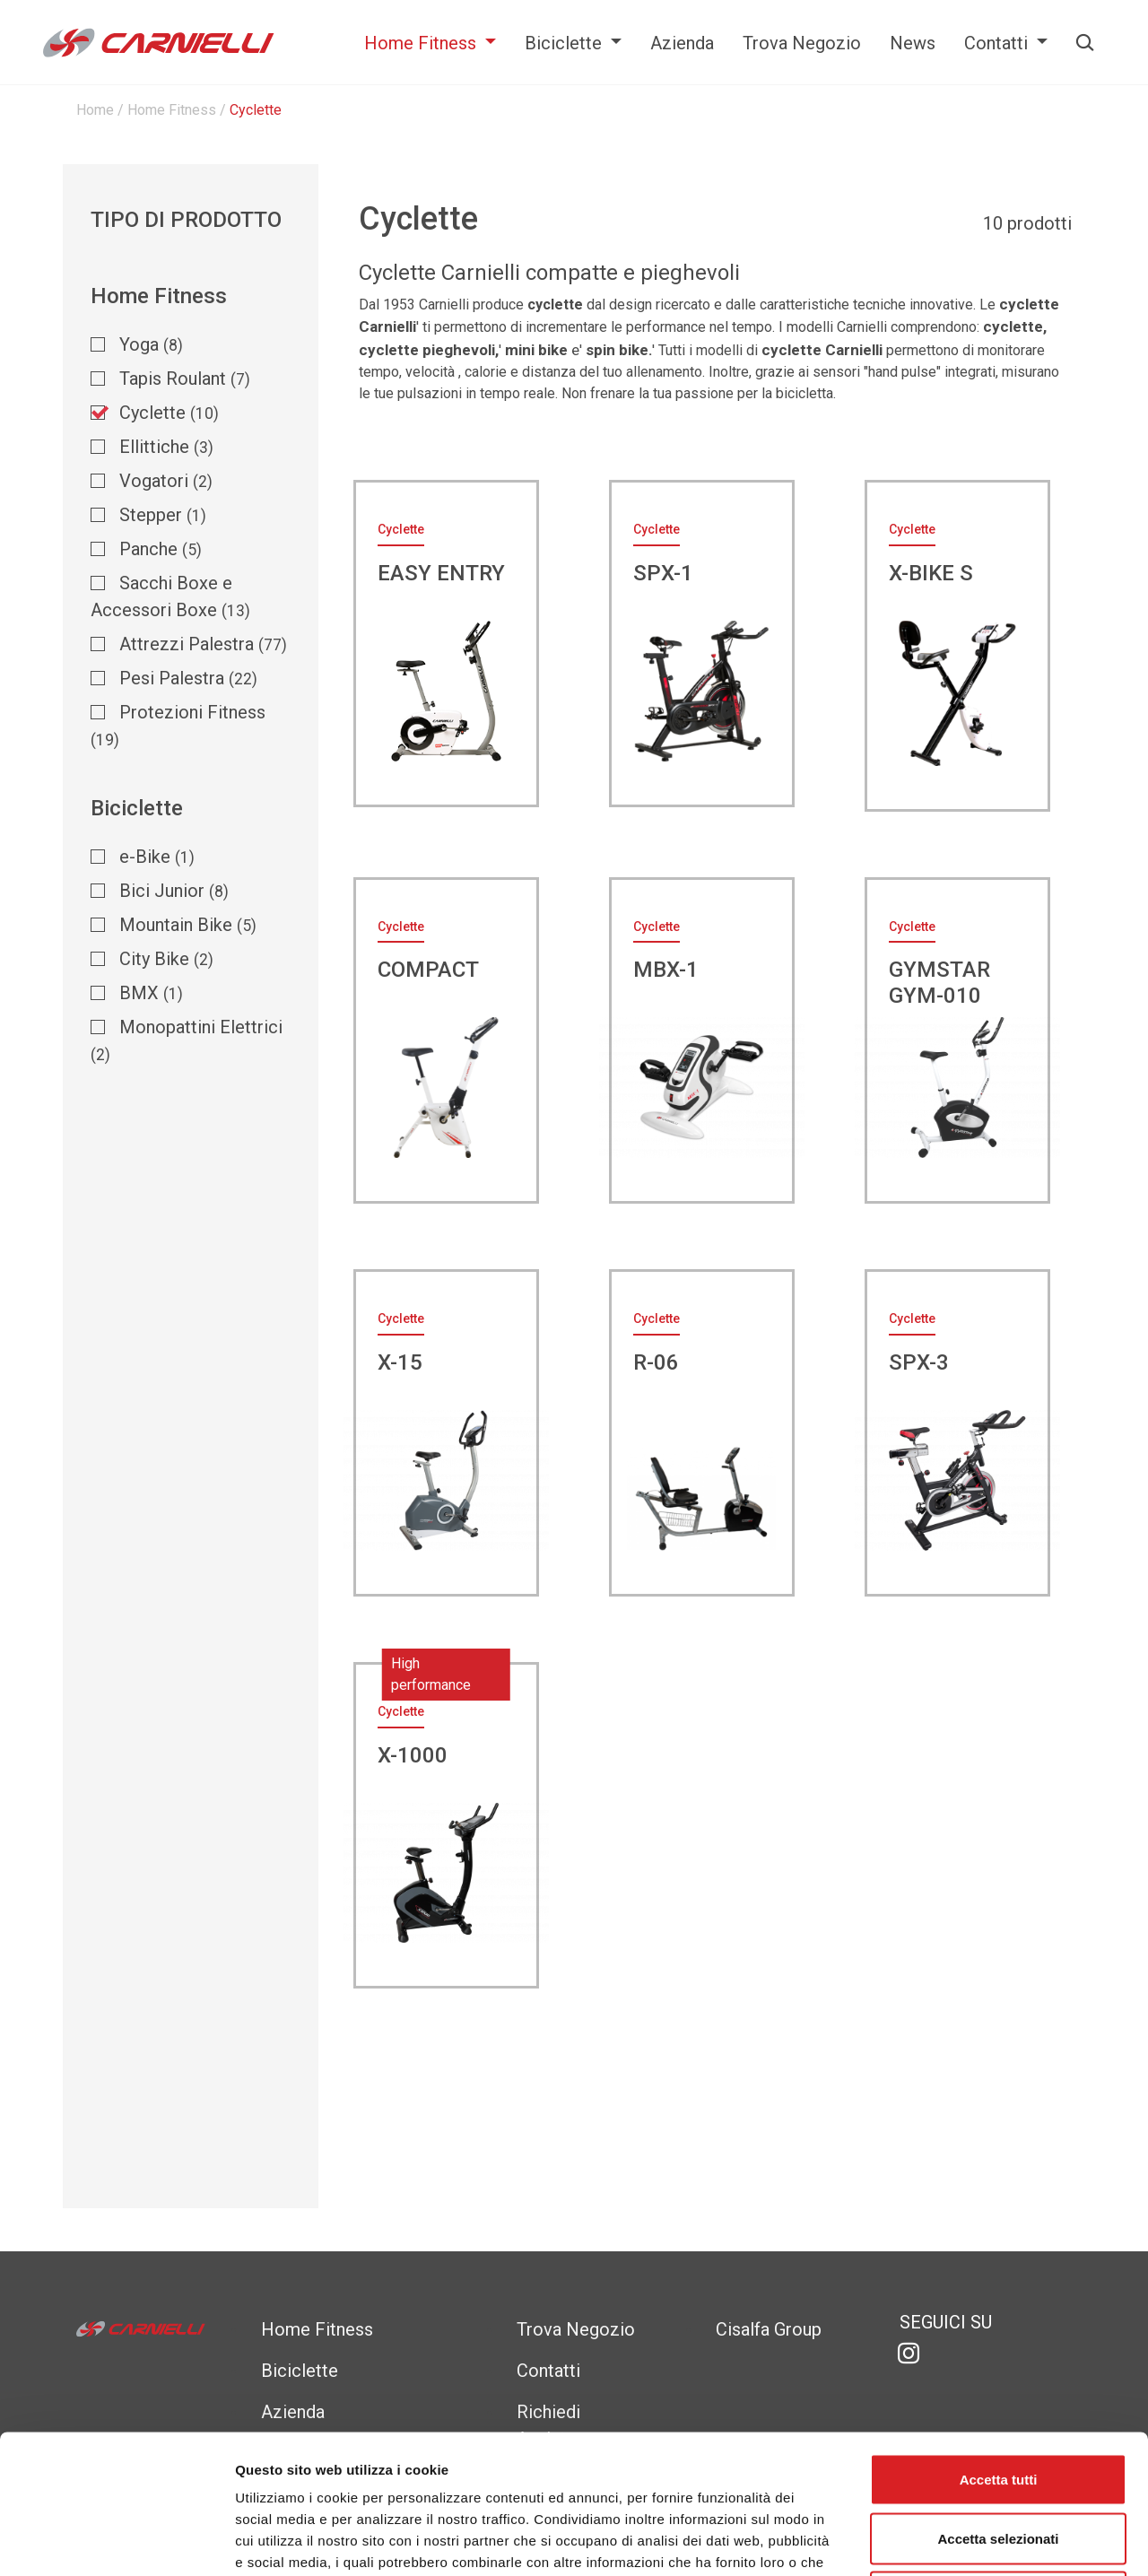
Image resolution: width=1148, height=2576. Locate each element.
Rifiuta (999, 2458)
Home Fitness (422, 43)
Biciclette (565, 43)
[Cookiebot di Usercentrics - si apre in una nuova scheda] (116, 2541)
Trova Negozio (802, 43)
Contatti (998, 43)
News (912, 43)
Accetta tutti (999, 2340)
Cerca (1083, 43)
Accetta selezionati (997, 2399)
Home (95, 109)
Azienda (682, 43)
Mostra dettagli (943, 2540)
